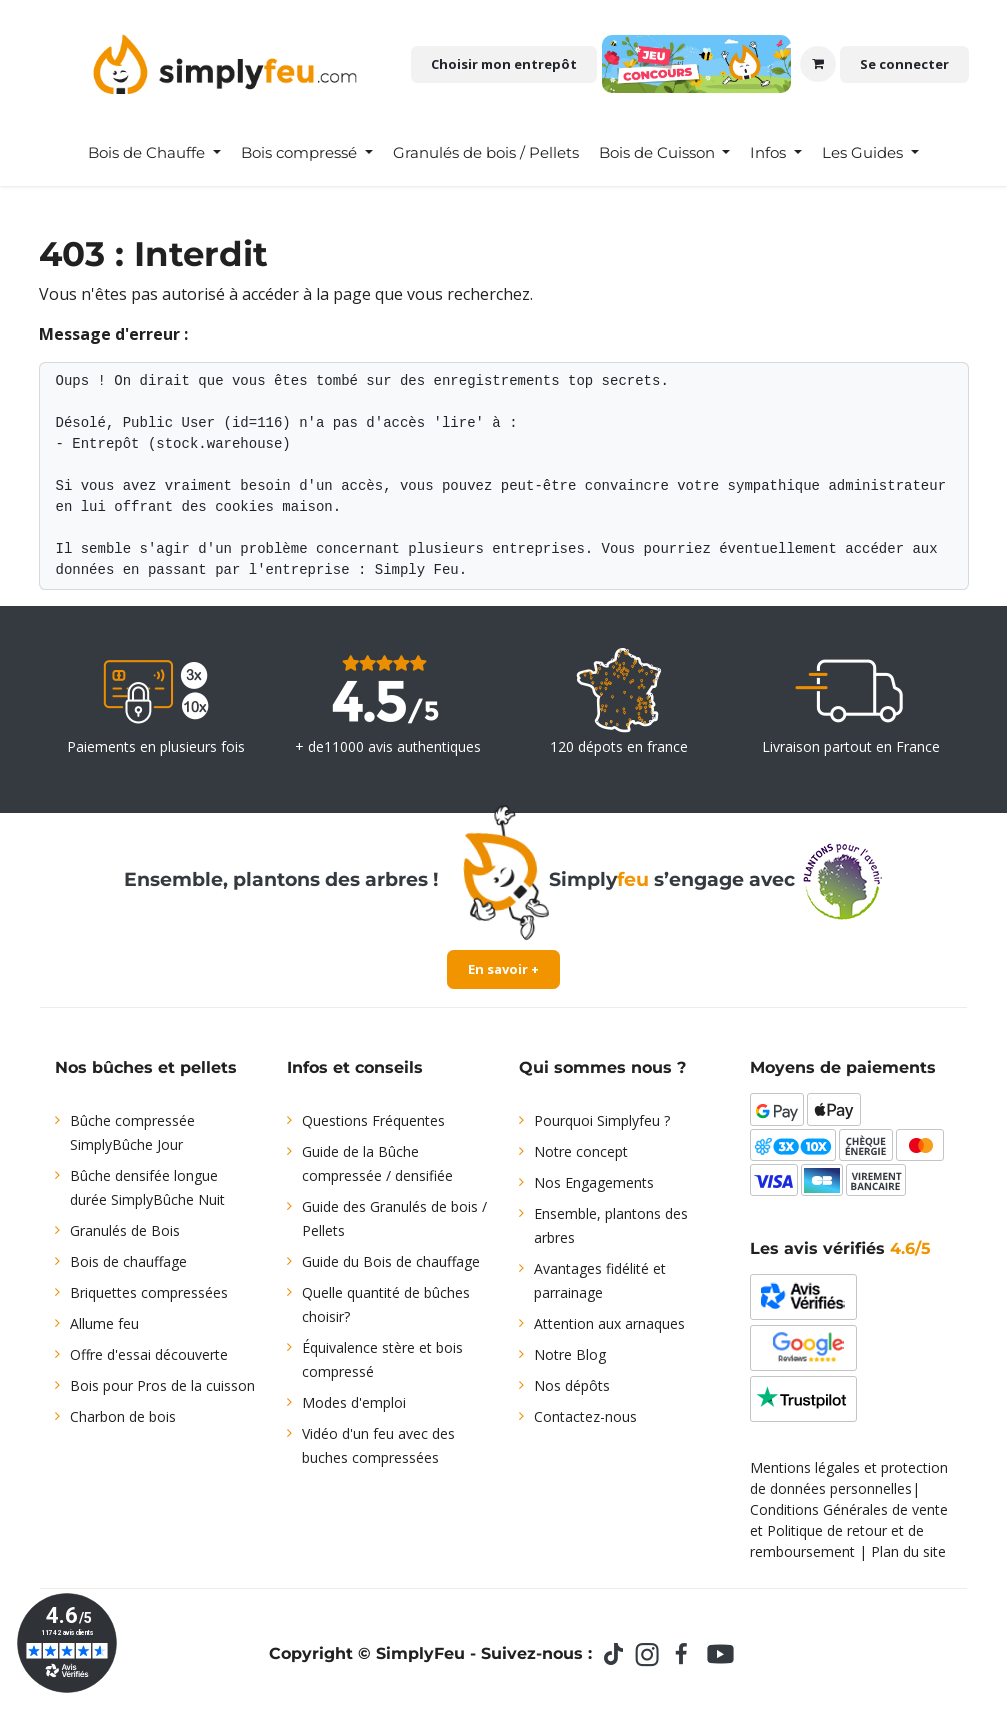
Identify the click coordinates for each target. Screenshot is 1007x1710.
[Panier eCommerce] (818, 64)
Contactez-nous (585, 1416)
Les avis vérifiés (840, 1248)
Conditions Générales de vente (849, 1509)
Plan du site (908, 1551)
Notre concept (581, 1151)
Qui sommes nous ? (602, 1067)
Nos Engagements (594, 1182)
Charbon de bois (123, 1416)
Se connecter (904, 64)
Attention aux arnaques (609, 1323)
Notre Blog (570, 1354)
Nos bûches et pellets (146, 1067)
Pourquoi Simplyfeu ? (602, 1120)
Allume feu (104, 1323)
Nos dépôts (572, 1385)
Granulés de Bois (125, 1230)
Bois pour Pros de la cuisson (162, 1385)
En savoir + (503, 969)
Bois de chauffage (128, 1261)
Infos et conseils (355, 1067)
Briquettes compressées (149, 1292)
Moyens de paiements (843, 1067)
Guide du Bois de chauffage (391, 1261)
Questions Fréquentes (373, 1120)
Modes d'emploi (354, 1402)
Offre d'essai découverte (149, 1354)
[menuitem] (154, 153)
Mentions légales (805, 1467)
